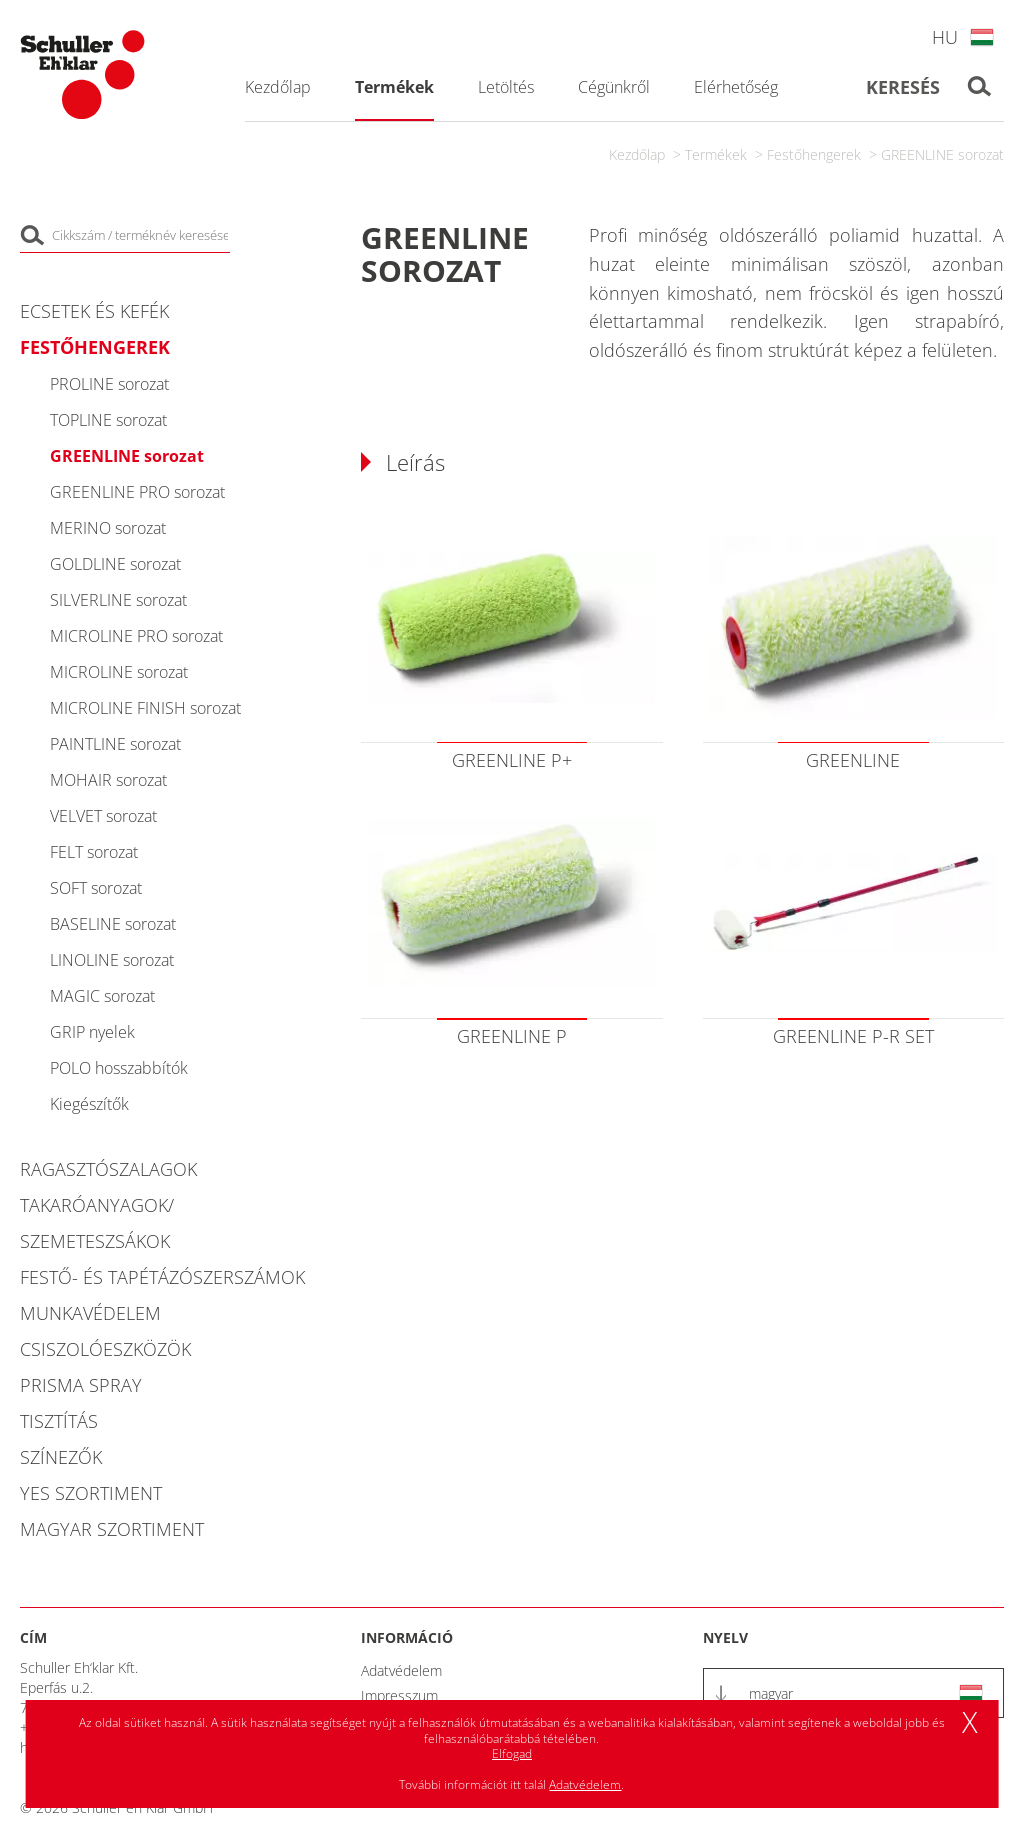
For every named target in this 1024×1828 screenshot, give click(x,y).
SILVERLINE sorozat (118, 600)
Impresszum (399, 1695)
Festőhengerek (814, 154)
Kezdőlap (637, 154)
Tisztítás (59, 1421)
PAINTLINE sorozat (115, 744)
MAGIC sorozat (102, 996)
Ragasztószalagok (108, 1169)
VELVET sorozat (103, 816)
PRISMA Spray (81, 1385)
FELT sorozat (94, 852)
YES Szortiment (91, 1493)
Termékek (716, 154)
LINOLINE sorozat (112, 960)
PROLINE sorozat (109, 384)
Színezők (61, 1457)
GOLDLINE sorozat (115, 564)
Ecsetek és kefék (94, 311)
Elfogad (512, 1753)
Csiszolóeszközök (105, 1349)
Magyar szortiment (112, 1529)
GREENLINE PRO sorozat (137, 492)
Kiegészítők (89, 1104)
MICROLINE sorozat (119, 672)
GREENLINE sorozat (942, 154)
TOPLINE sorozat (108, 420)
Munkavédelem (90, 1313)
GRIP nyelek (92, 1032)
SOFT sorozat (96, 888)
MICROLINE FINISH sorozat (145, 708)
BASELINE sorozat (113, 924)
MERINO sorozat (108, 528)
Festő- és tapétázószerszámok (162, 1277)
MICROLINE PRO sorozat (136, 636)
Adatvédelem (401, 1670)
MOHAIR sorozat (108, 780)
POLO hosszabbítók (119, 1068)
